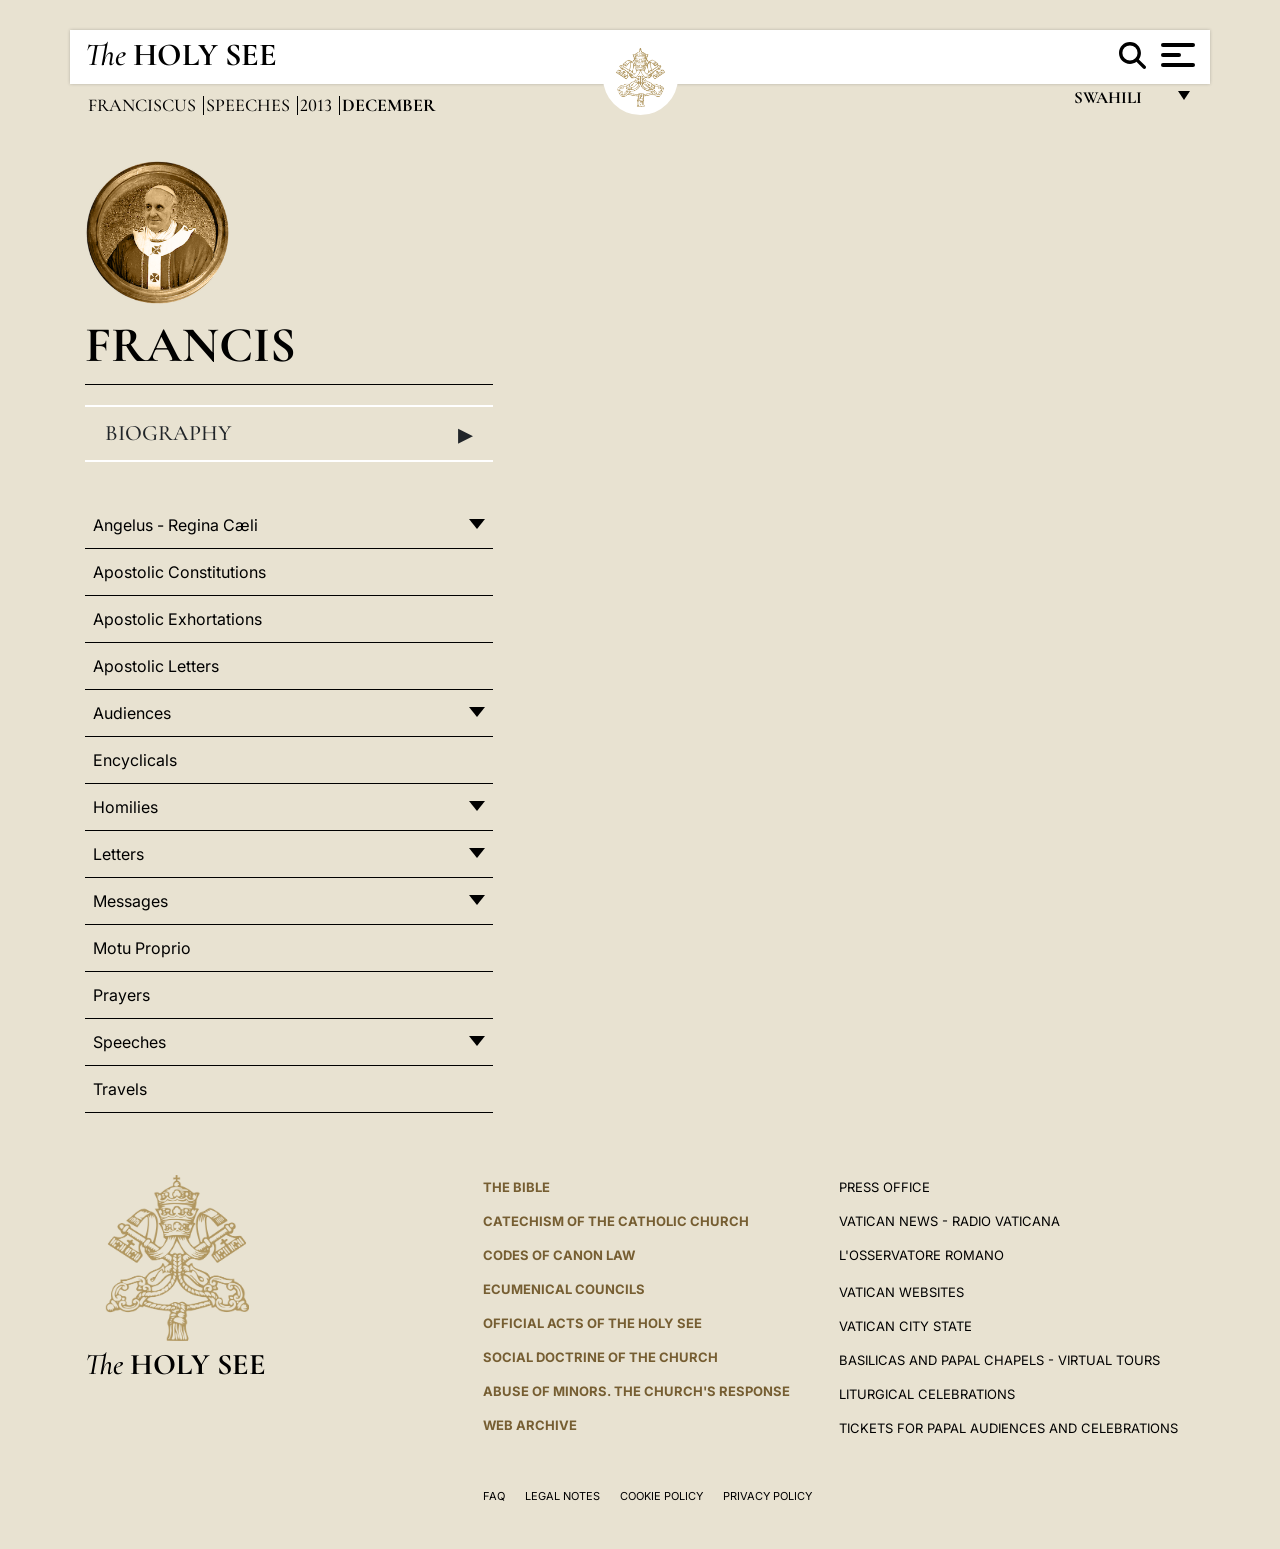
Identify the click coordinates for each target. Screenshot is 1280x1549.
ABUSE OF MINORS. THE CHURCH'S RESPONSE (636, 1391)
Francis (190, 344)
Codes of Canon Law (559, 1255)
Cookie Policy (661, 1496)
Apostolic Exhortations (177, 619)
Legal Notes (562, 1496)
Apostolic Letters (156, 666)
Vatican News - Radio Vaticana (949, 1221)
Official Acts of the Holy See (592, 1323)
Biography (289, 434)
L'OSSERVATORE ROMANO (921, 1255)
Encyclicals (135, 760)
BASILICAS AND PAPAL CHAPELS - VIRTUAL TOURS (999, 1360)
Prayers (121, 995)
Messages (130, 901)
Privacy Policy (767, 1496)
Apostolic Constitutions (179, 572)
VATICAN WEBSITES (901, 1292)
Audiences (132, 713)
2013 (318, 105)
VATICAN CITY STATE (905, 1326)
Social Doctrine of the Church (600, 1357)
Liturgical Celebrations (927, 1394)
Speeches (250, 105)
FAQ (494, 1496)
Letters (118, 854)
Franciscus (144, 105)
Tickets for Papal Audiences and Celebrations (1008, 1428)
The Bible (516, 1187)
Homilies (125, 807)
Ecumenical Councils (564, 1289)
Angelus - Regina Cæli (175, 525)
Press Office (884, 1187)
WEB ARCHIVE (530, 1425)
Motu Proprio (142, 948)
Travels (120, 1089)
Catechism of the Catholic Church (616, 1221)
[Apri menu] (1175, 55)
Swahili (1118, 102)
